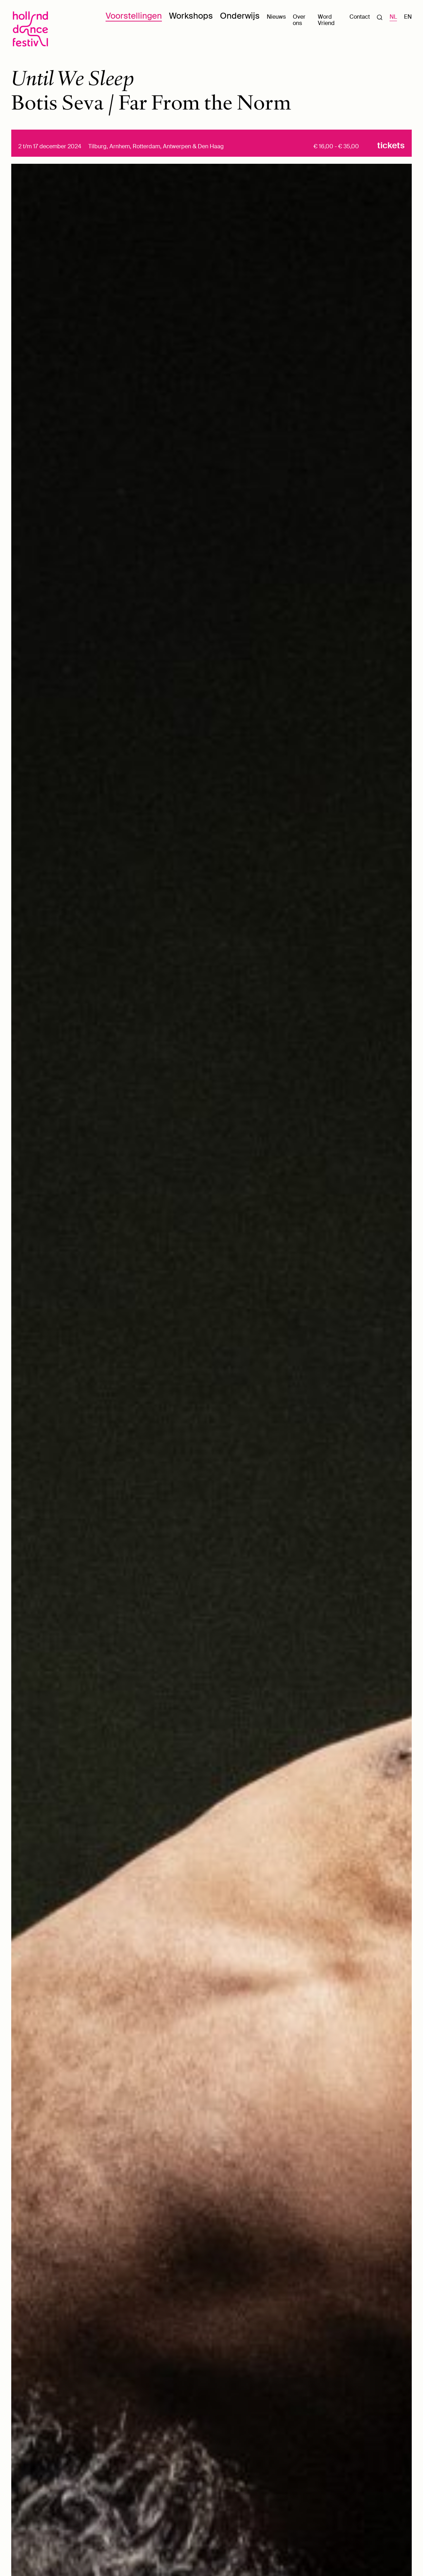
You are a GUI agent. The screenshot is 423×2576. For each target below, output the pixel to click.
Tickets (391, 145)
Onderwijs (240, 16)
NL (393, 17)
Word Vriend (326, 20)
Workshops (191, 16)
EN (408, 17)
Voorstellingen (134, 16)
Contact (359, 16)
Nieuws (276, 16)
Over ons (299, 20)
